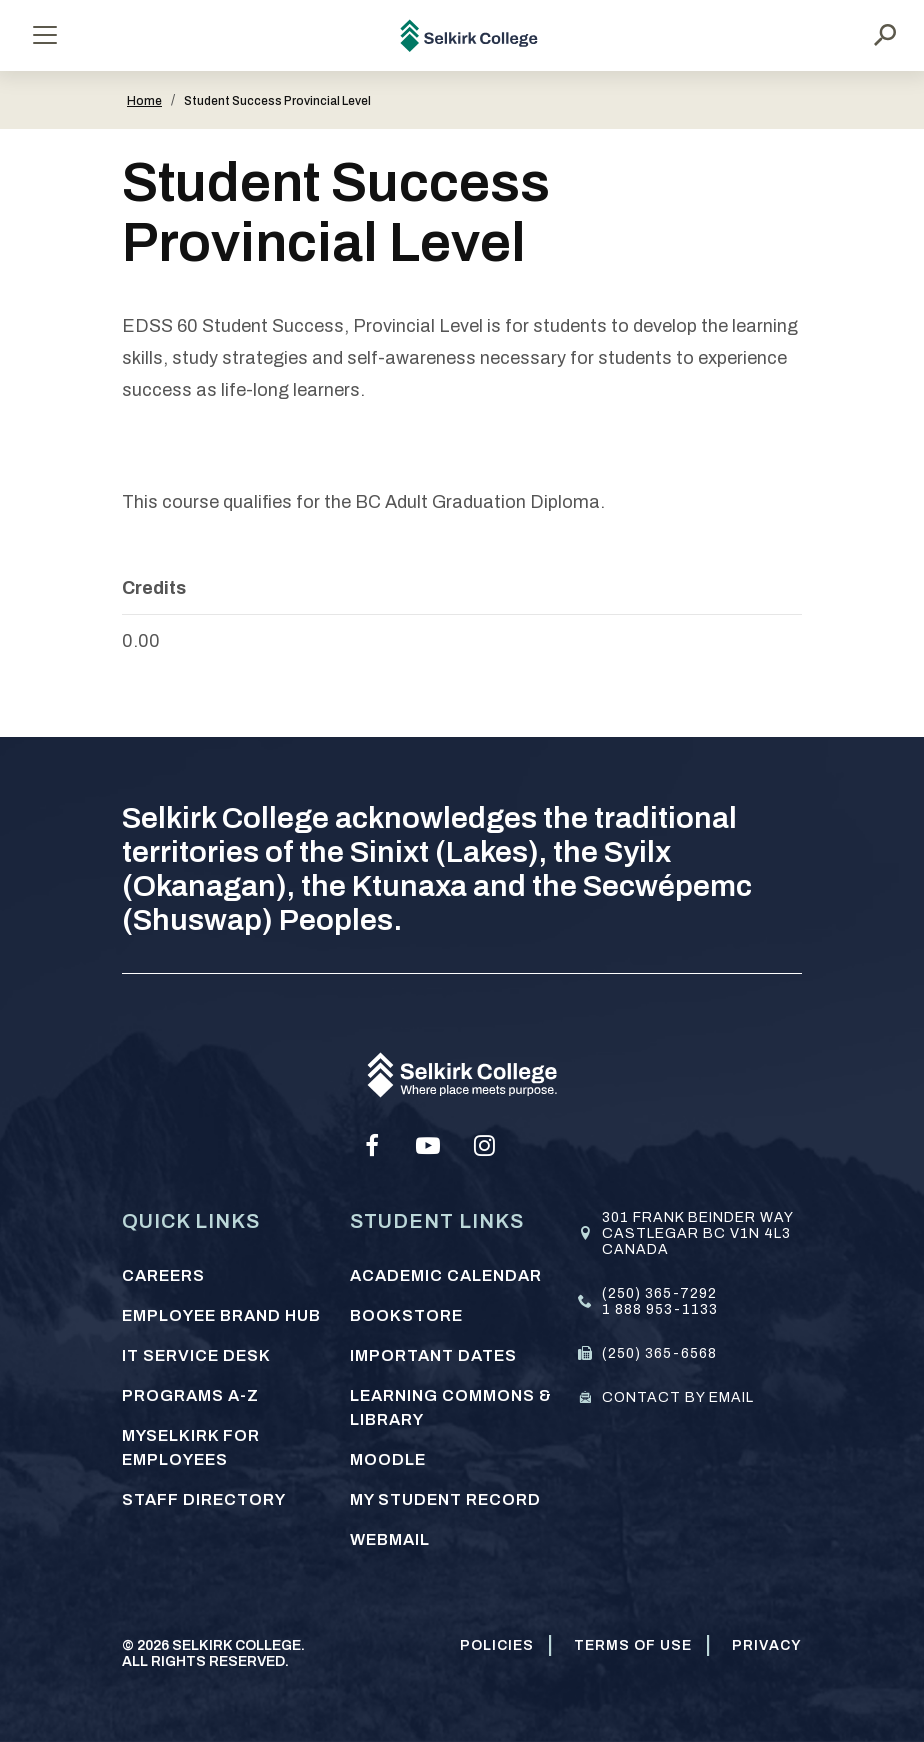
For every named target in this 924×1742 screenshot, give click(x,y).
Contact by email (678, 1397)
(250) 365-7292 (659, 1293)
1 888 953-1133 (660, 1309)
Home (144, 101)
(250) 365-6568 (659, 1353)
